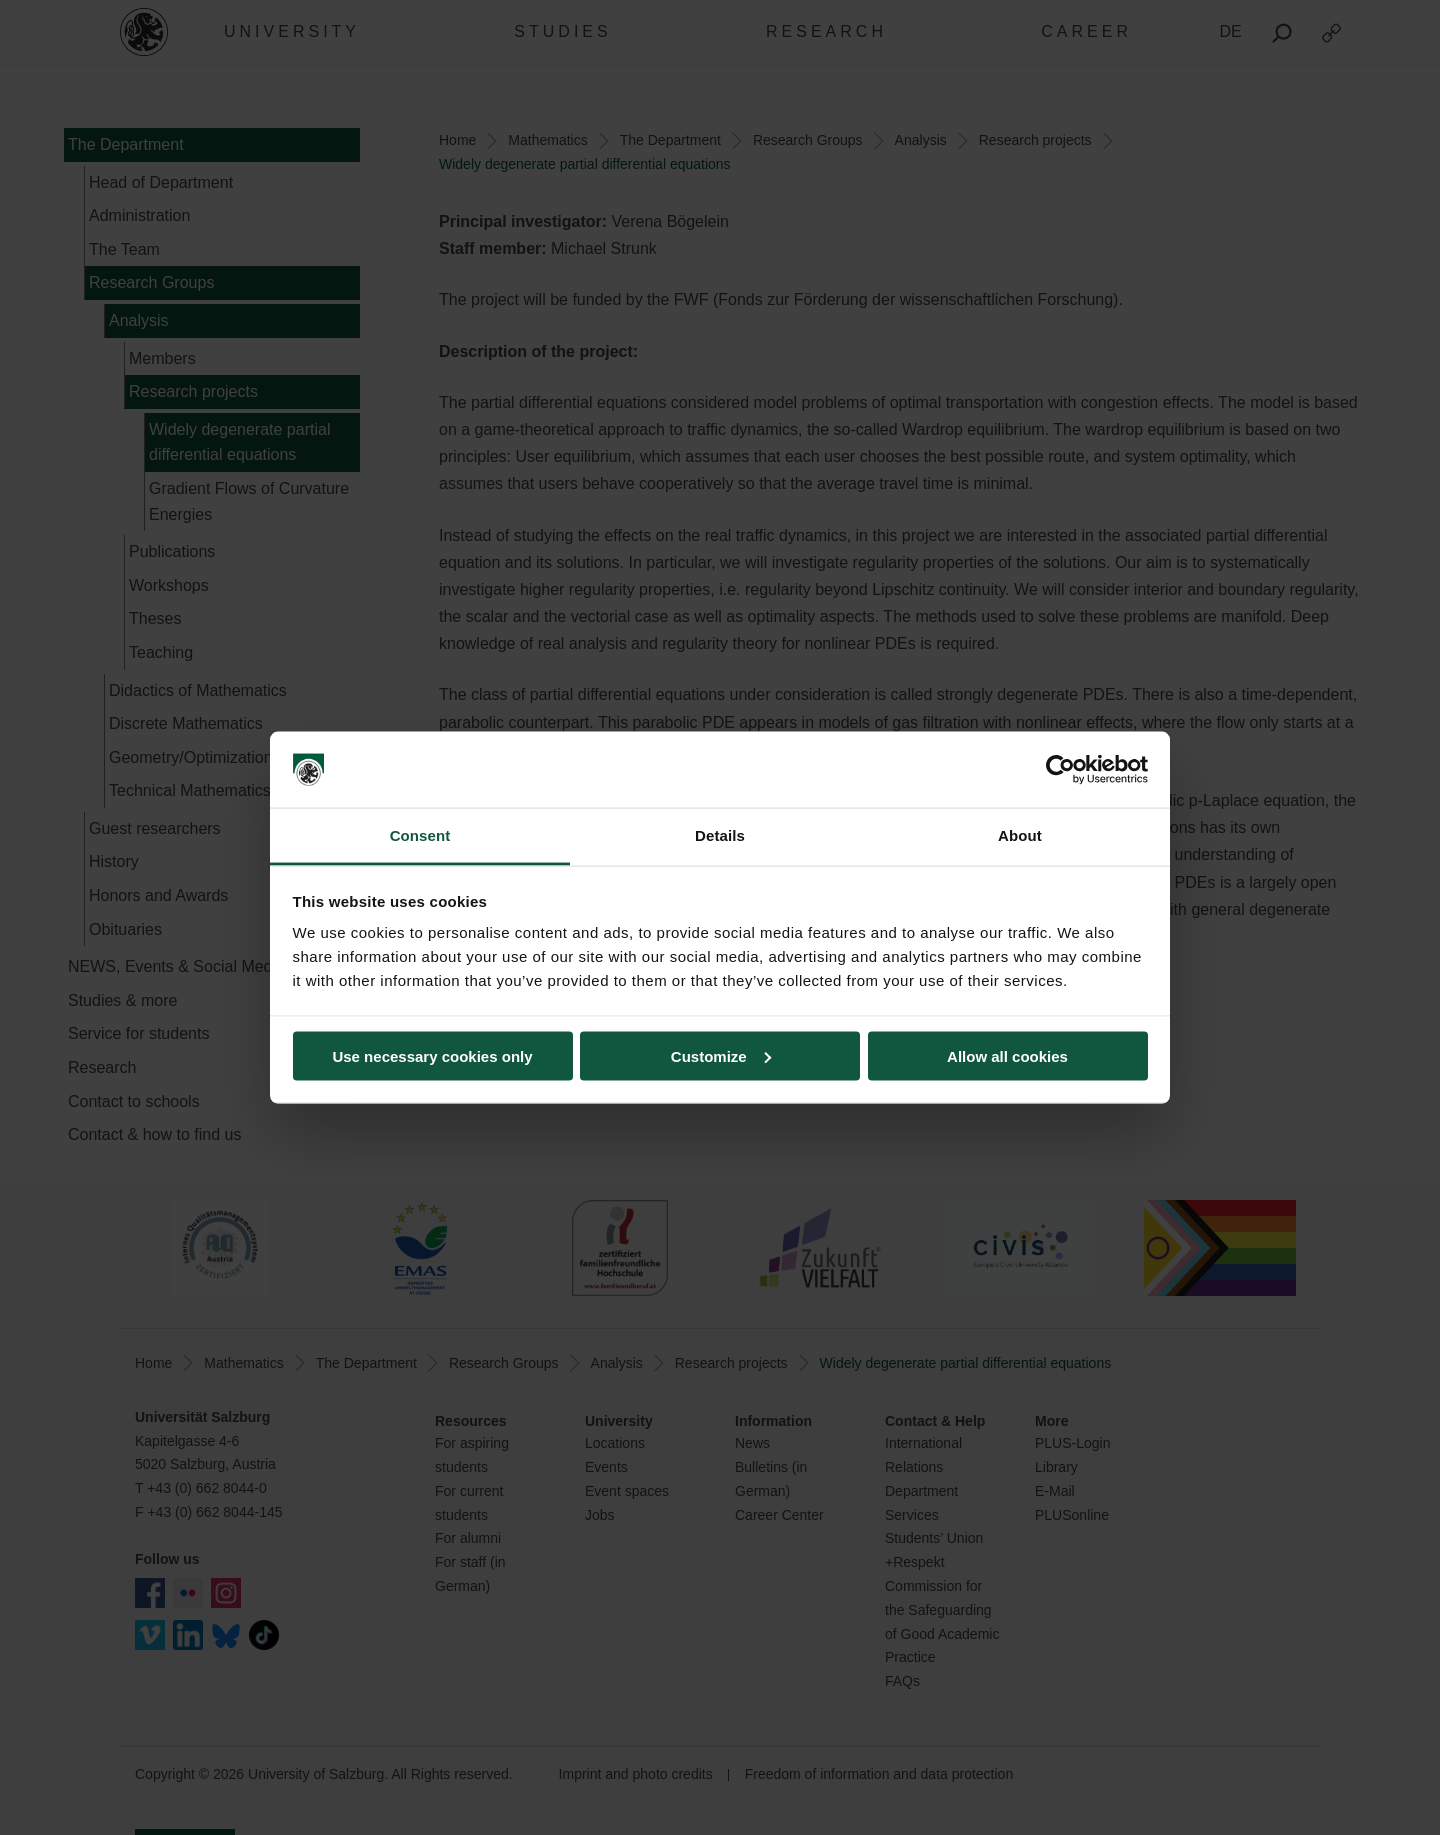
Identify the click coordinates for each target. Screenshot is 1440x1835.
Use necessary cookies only (432, 1055)
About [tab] (1020, 835)
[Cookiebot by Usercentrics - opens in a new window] (1060, 770)
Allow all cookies (1007, 1055)
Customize (721, 1055)
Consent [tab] (420, 835)
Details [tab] (720, 835)
